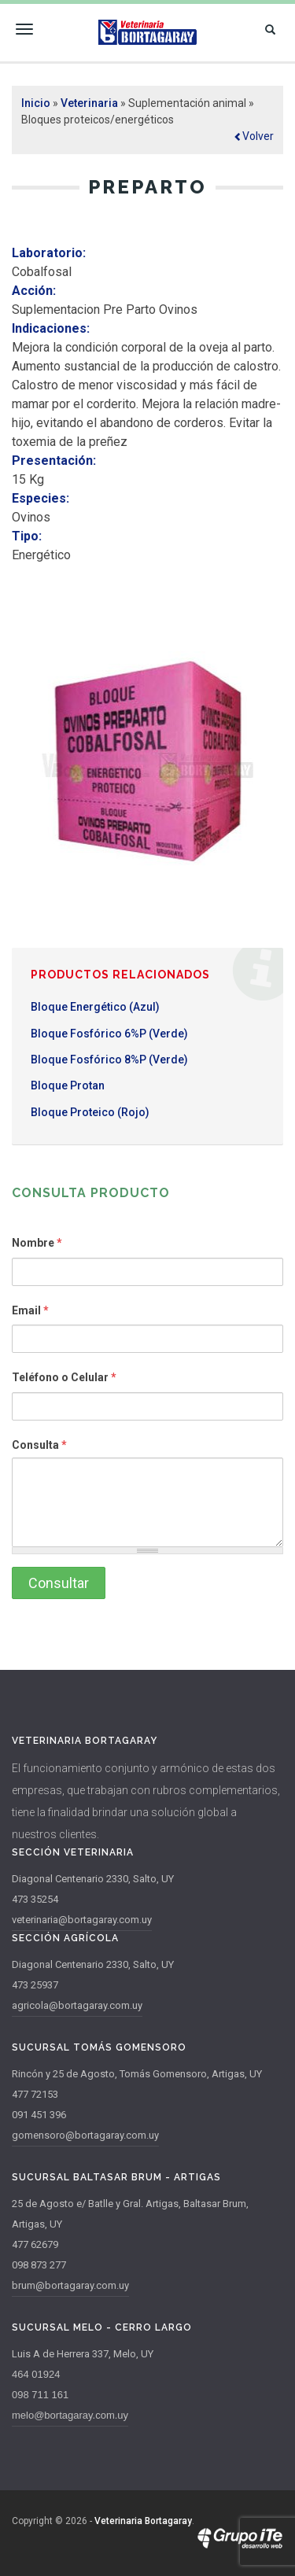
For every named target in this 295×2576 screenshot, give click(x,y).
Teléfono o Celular (64, 1377)
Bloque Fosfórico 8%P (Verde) (109, 1059)
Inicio (35, 103)
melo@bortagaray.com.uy (70, 2415)
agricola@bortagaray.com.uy (77, 2005)
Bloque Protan (68, 1085)
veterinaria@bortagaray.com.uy (82, 1920)
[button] (254, 136)
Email (30, 1310)
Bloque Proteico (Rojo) (90, 1112)
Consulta (39, 1445)
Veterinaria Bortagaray (143, 2520)
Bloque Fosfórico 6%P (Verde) (109, 1033)
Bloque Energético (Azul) (95, 1007)
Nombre (37, 1242)
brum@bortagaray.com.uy (70, 2285)
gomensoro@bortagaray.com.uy (85, 2135)
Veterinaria (89, 103)
